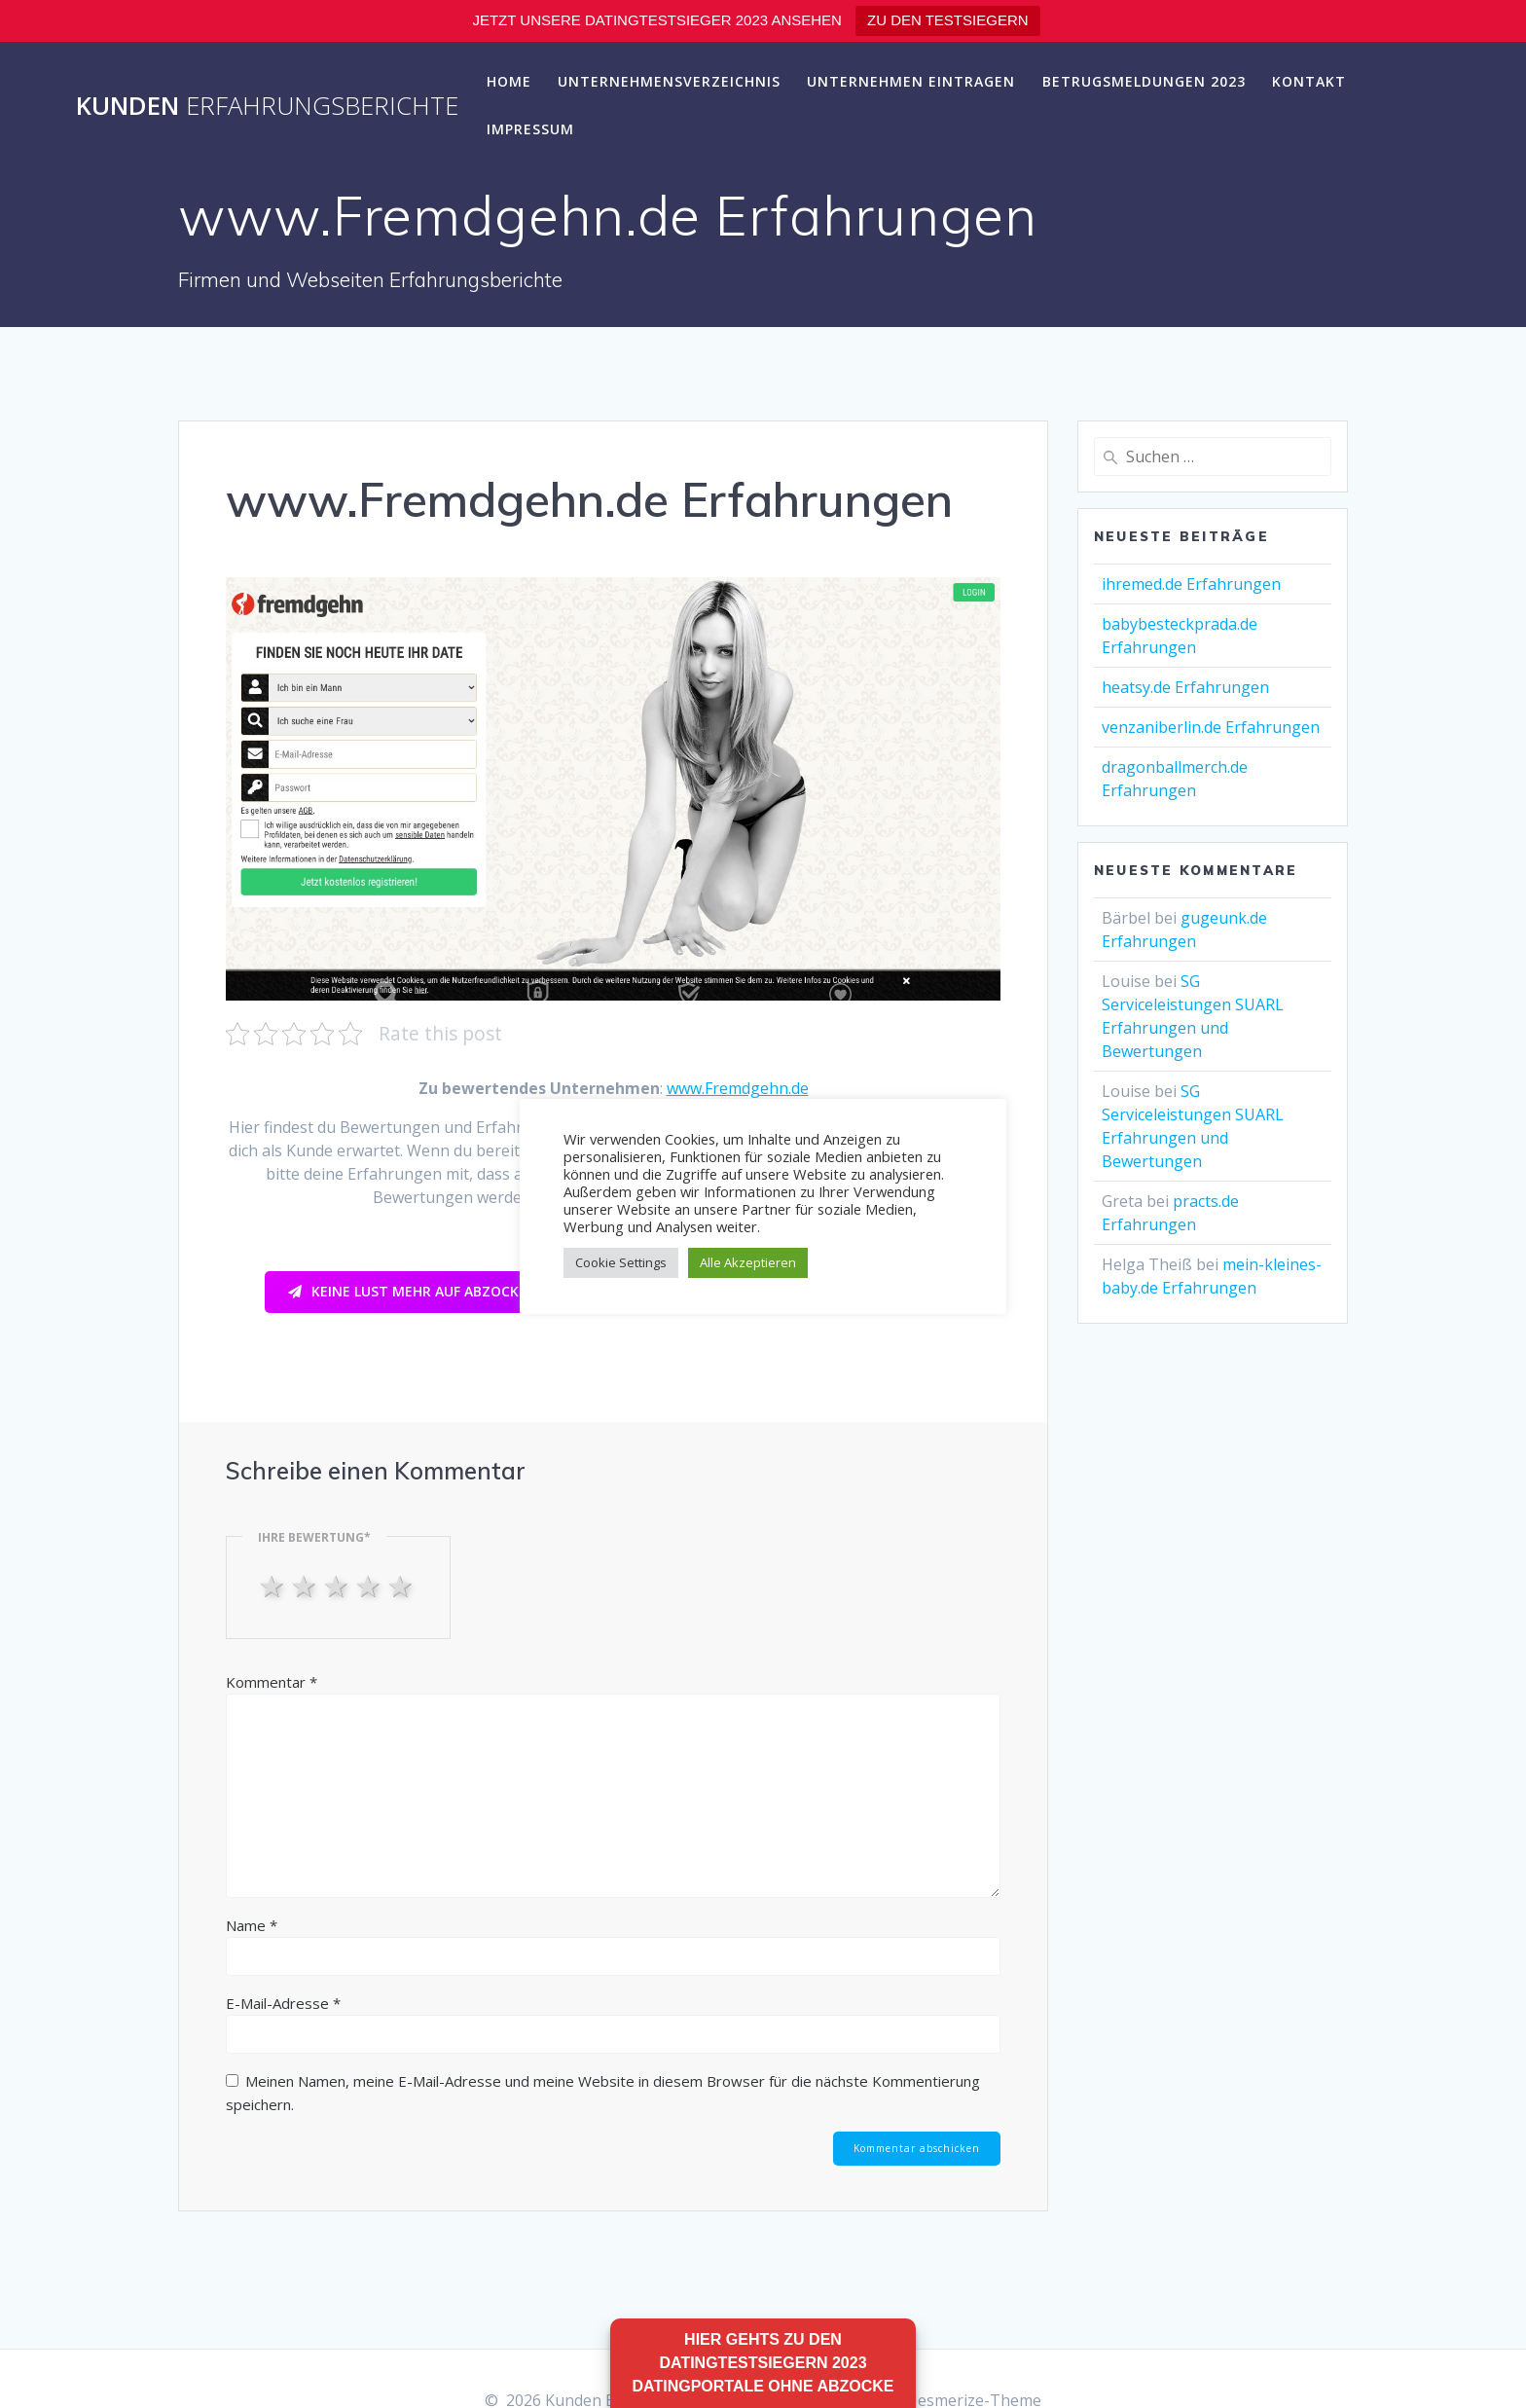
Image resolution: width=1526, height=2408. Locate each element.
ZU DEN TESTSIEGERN (948, 20)
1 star (274, 1585)
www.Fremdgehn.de (738, 1088)
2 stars (306, 1585)
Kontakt (1309, 81)
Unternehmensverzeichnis (669, 81)
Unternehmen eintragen (911, 81)
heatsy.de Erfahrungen (1185, 687)
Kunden (267, 106)
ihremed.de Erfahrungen (1191, 584)
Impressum (530, 129)
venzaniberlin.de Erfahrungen (1211, 727)
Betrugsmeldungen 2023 (1144, 81)
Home (509, 81)
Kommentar (271, 1682)
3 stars (338, 1585)
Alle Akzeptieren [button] (748, 1262)
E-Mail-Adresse (283, 2003)
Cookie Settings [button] (621, 1262)
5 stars (402, 1585)
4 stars (370, 1585)
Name (251, 1925)
